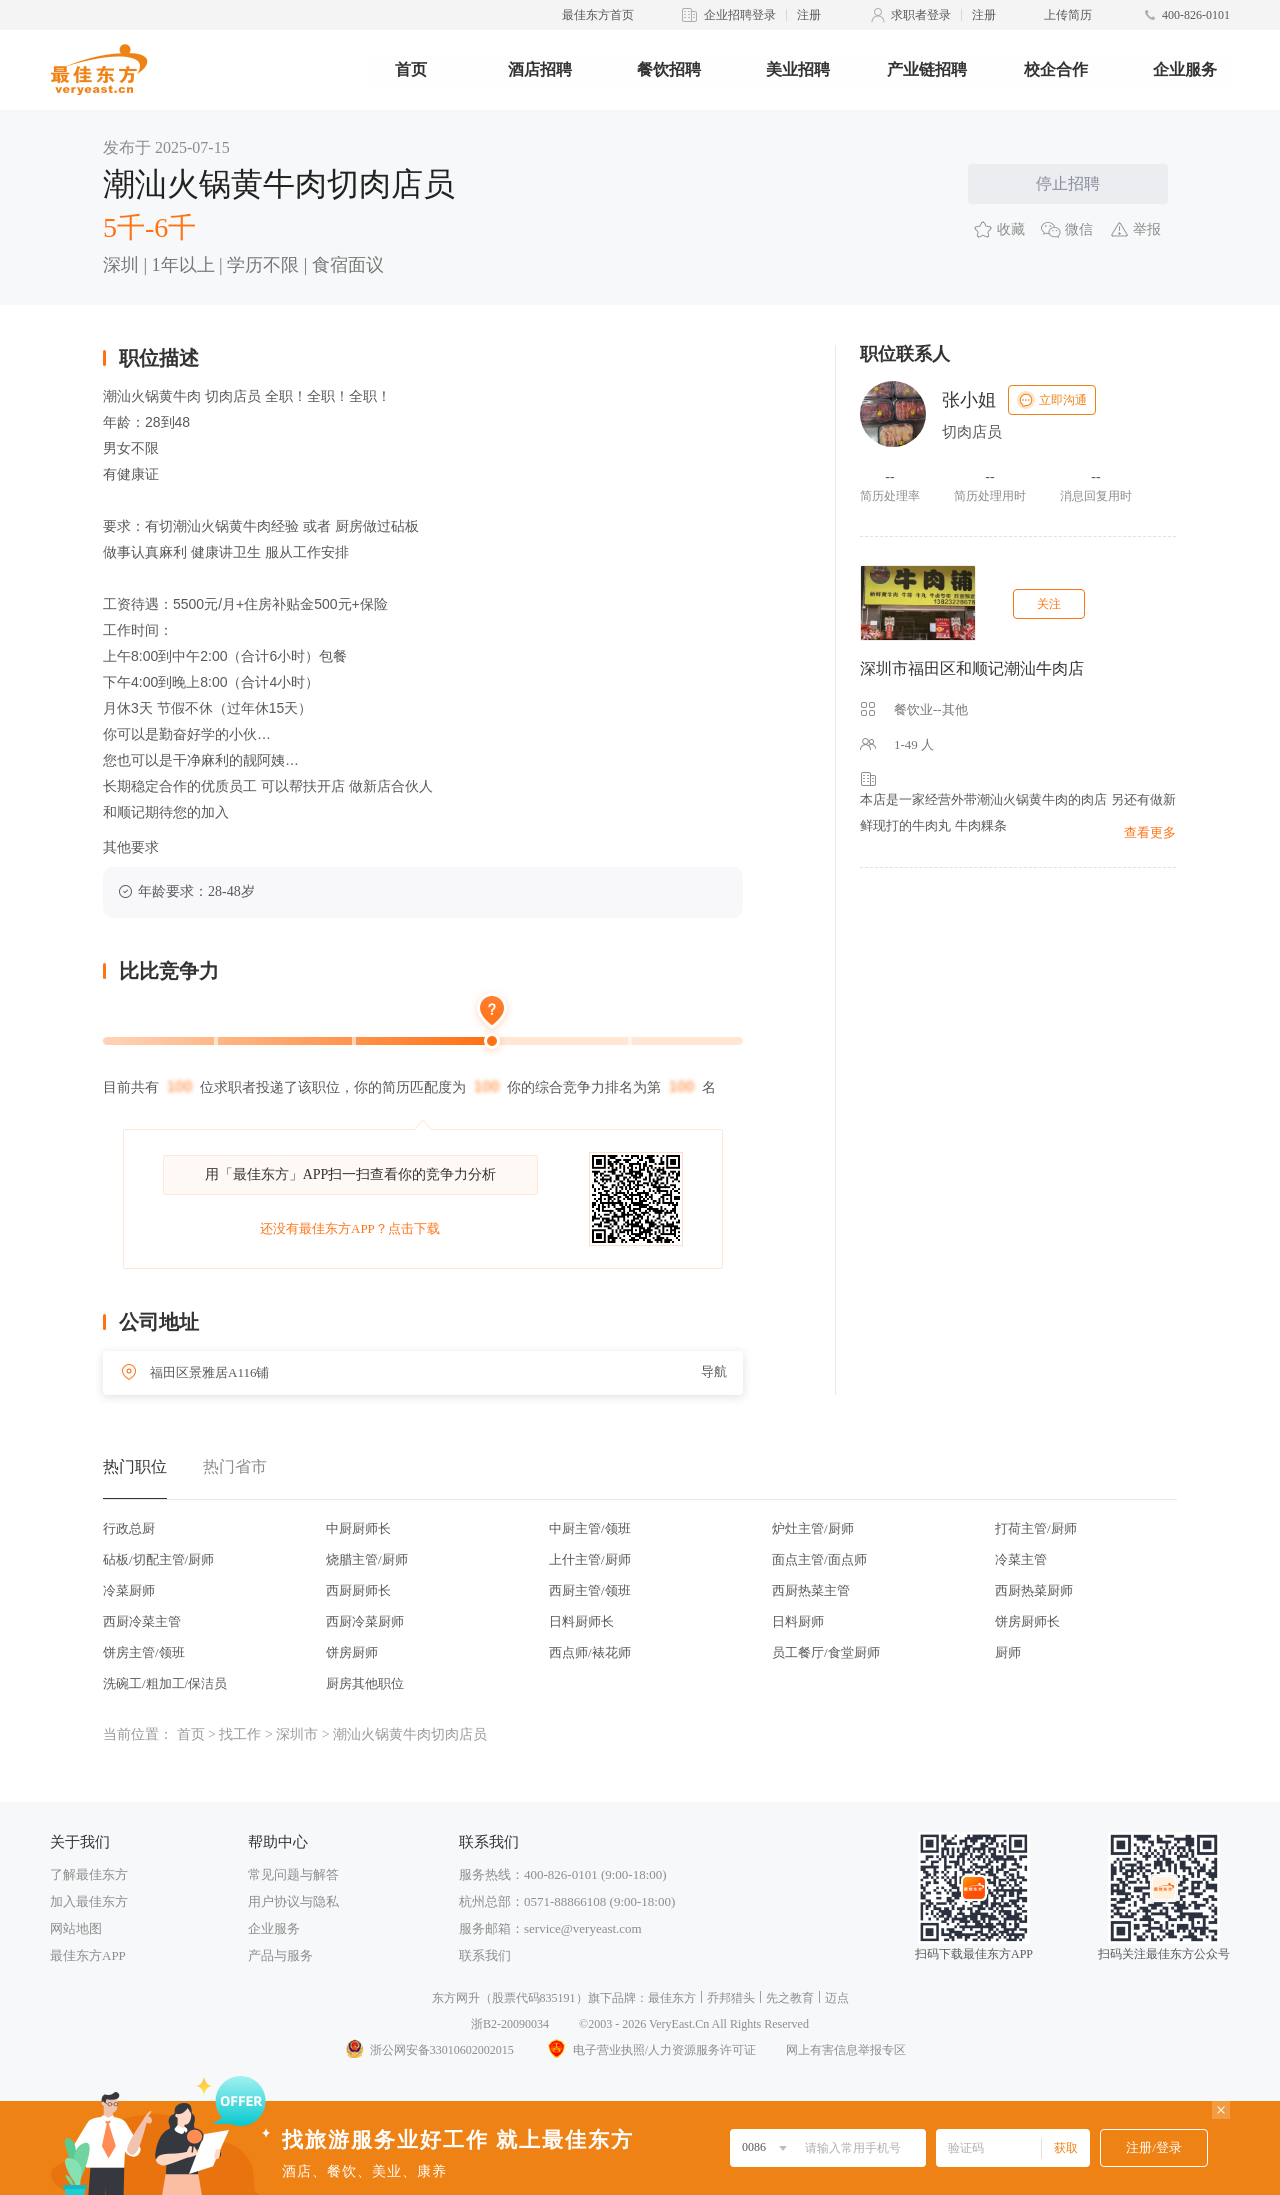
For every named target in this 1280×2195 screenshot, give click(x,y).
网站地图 (76, 1928)
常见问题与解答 (293, 1874)
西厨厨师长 (358, 1590)
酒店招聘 (540, 69)
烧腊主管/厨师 (367, 1559)
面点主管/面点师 (819, 1559)
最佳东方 (672, 1998)
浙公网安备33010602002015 (429, 2050)
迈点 (837, 1998)
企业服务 (1185, 69)
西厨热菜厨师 (1034, 1590)
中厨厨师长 (358, 1528)
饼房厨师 (352, 1652)
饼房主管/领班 (144, 1652)
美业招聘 (798, 69)
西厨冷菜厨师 (365, 1621)
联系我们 (485, 1955)
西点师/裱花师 (590, 1652)
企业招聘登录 (740, 15)
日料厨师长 (581, 1621)
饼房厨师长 (1027, 1621)
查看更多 (1150, 832)
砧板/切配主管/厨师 (158, 1559)
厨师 (1008, 1652)
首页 (411, 69)
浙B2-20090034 (510, 2024)
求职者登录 (921, 15)
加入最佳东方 (89, 1901)
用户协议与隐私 (293, 1901)
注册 (809, 15)
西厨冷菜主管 (142, 1621)
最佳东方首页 (598, 15)
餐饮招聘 (669, 69)
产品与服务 (280, 1955)
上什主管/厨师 (590, 1559)
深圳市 (297, 1734)
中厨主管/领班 (590, 1528)
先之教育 (790, 1998)
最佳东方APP (88, 1955)
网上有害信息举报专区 (846, 2050)
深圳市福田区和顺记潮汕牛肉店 (972, 668)
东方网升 (456, 1998)
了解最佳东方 (89, 1874)
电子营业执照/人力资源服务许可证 (650, 2050)
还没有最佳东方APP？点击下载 (350, 1228)
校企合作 (1056, 69)
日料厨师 (798, 1621)
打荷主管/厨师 (1036, 1528)
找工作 (240, 1734)
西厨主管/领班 (590, 1590)
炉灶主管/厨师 (813, 1528)
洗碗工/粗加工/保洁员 (165, 1683)
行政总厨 (129, 1528)
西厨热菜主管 (811, 1590)
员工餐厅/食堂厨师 (826, 1652)
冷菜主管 (1021, 1559)
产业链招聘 (927, 69)
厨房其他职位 (365, 1683)
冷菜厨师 (129, 1590)
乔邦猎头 (731, 1998)
